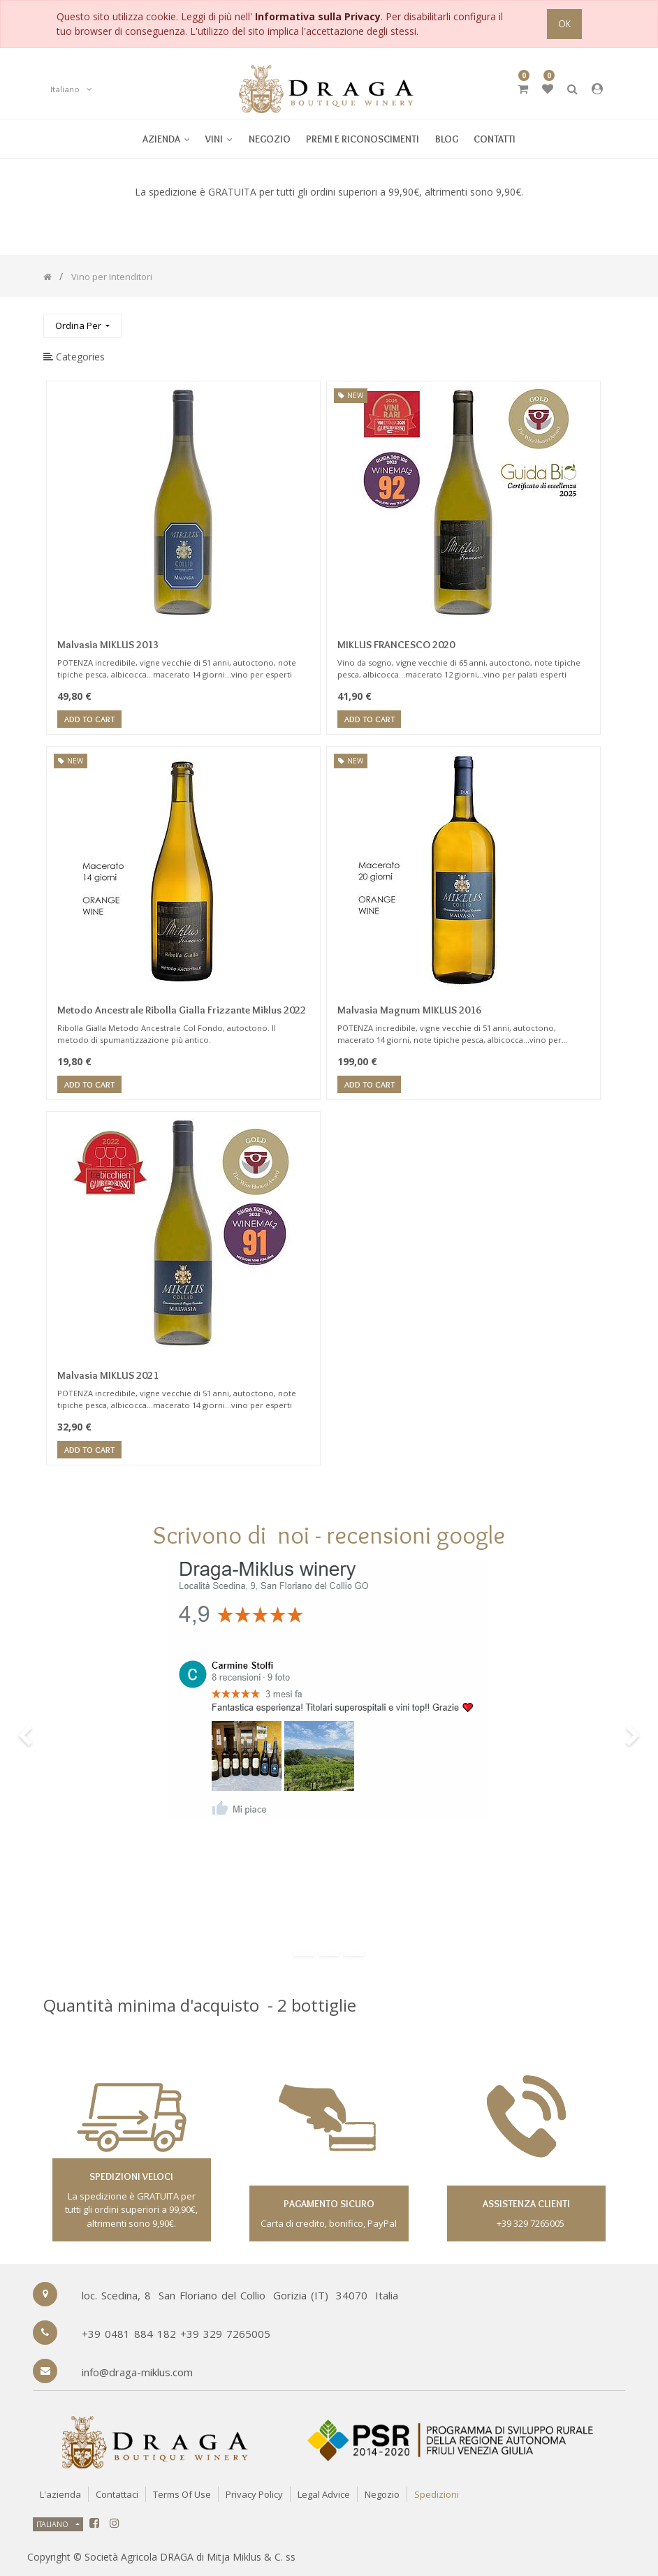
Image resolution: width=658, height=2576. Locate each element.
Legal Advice (324, 2494)
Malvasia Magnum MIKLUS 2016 (409, 1010)
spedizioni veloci (131, 2176)
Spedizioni (436, 2494)
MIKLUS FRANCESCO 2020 (396, 644)
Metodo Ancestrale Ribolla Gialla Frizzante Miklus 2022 (181, 1010)
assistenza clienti (526, 2203)
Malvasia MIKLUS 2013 (108, 644)
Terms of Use (182, 2494)
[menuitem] (219, 138)
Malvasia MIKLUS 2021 (108, 1375)
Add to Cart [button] (89, 720)
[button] (82, 326)
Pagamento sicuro (329, 2203)
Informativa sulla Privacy (318, 16)
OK (564, 23)
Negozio (382, 2494)
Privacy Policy (254, 2494)
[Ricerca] (603, 319)
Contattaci (117, 2494)
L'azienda (60, 2494)
